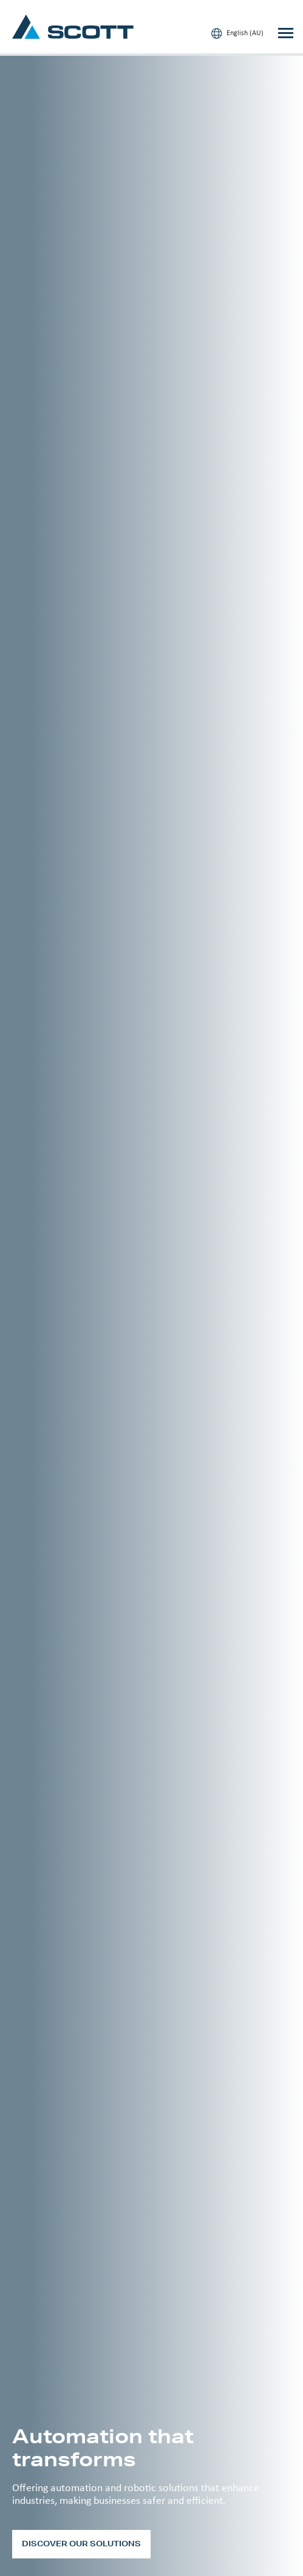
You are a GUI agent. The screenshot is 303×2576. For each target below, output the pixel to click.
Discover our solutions (81, 2543)
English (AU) (237, 33)
